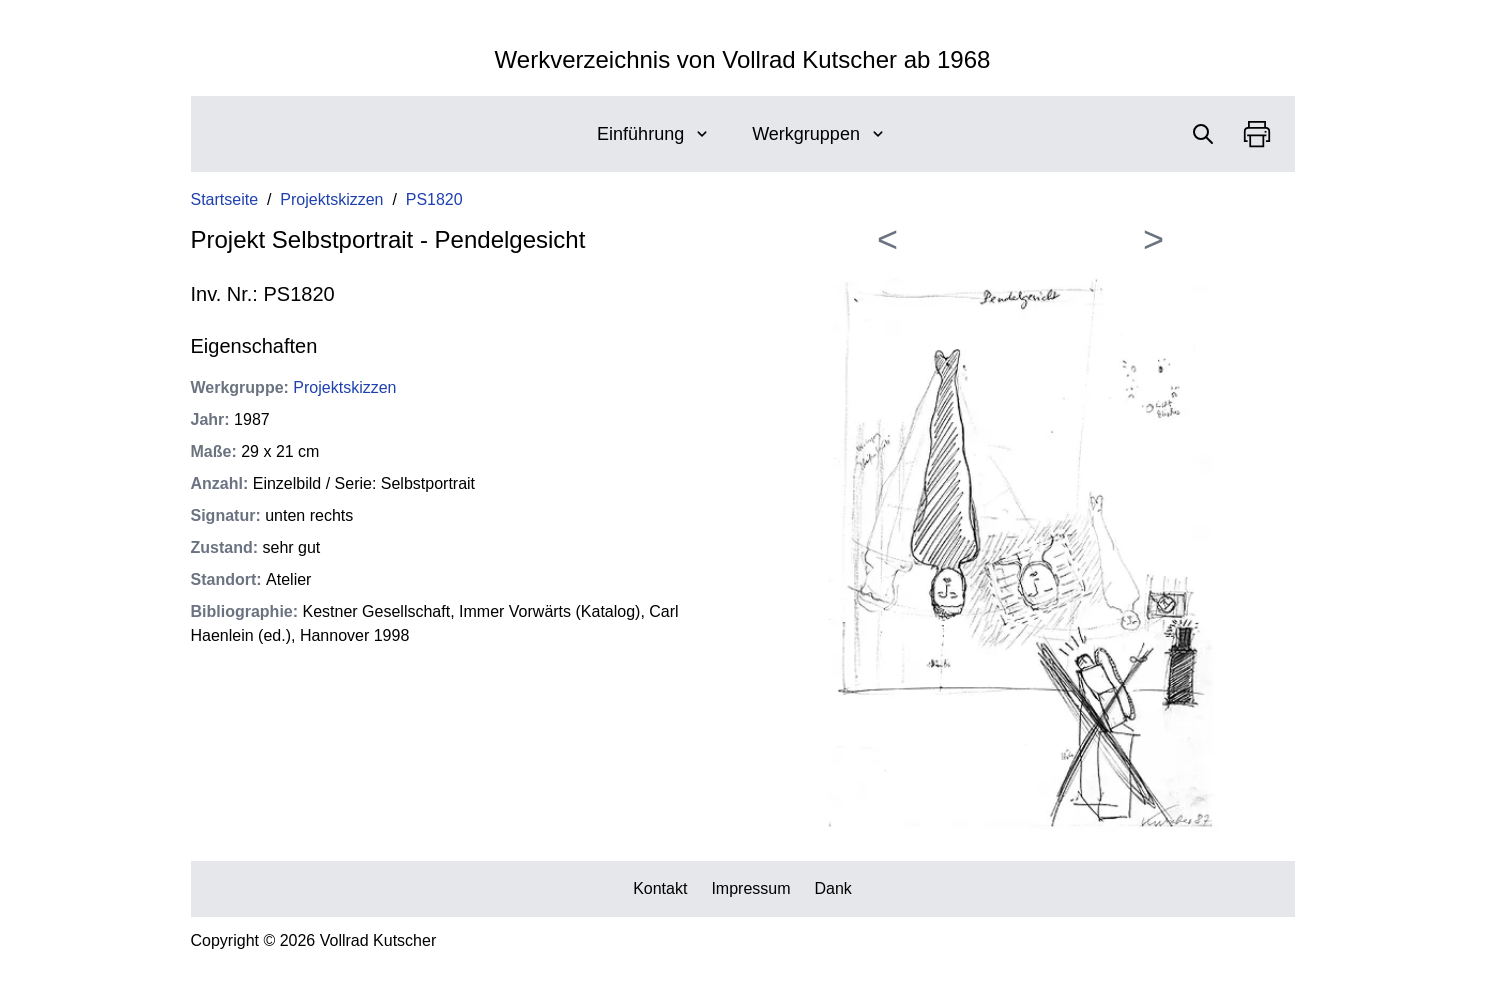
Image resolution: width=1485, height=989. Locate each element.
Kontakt (660, 888)
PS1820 (434, 199)
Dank (833, 888)
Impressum (750, 888)
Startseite (225, 199)
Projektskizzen (331, 199)
